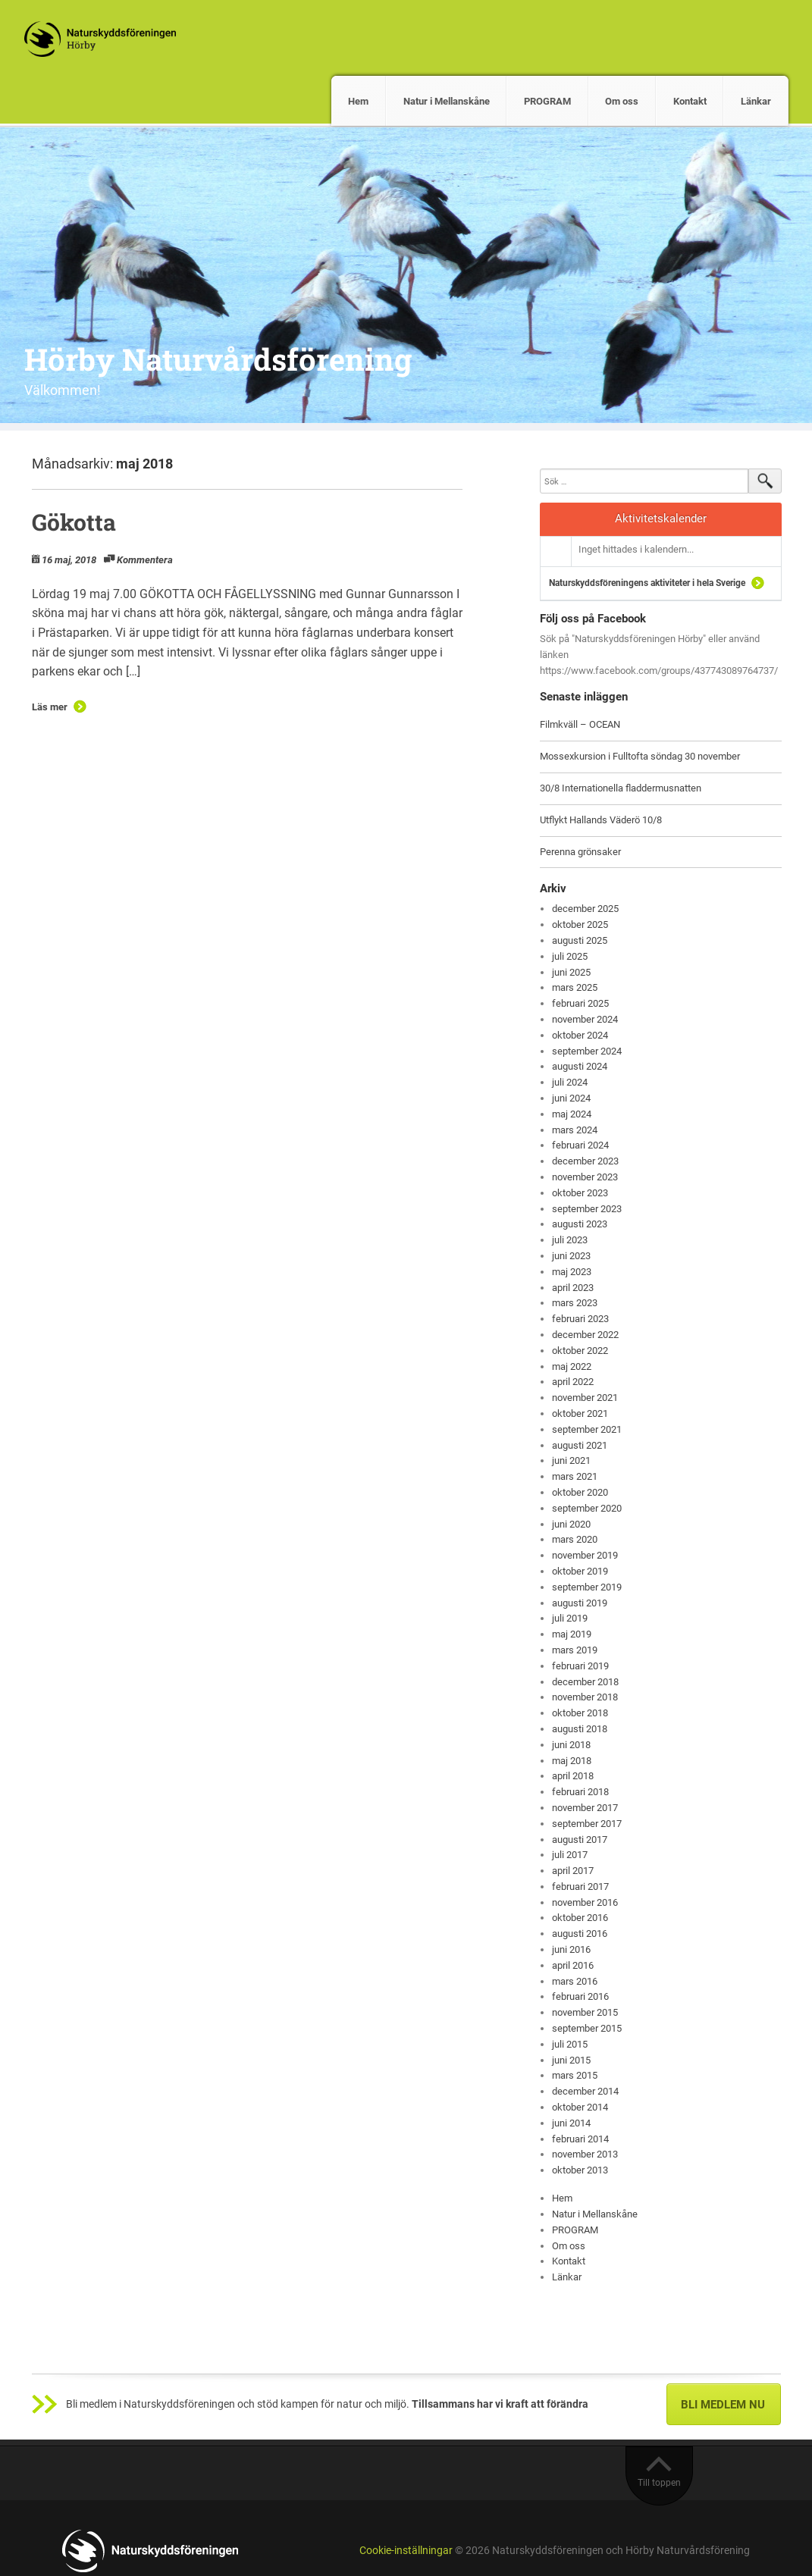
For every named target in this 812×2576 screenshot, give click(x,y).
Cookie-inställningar (406, 2550)
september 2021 (587, 1429)
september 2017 (587, 1823)
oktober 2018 (580, 1713)
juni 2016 (571, 1949)
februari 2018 (580, 1791)
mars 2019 (574, 1650)
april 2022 (573, 1381)
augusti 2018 (579, 1729)
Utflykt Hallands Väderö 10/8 (601, 820)
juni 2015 (571, 2060)
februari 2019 (580, 1666)
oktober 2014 (580, 2107)
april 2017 (573, 1870)
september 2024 (587, 1051)
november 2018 (585, 1697)
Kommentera (145, 560)
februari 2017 (580, 1886)
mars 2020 (574, 1539)
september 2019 (587, 1587)
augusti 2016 (579, 1933)
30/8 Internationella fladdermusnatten (620, 788)
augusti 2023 (579, 1224)
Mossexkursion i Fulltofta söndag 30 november (640, 756)
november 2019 (585, 1555)
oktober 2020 (580, 1492)
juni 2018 (571, 1744)
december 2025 (585, 908)
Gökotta (74, 522)
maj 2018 (571, 1760)
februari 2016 (580, 1996)
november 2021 (585, 1397)
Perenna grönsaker (580, 851)
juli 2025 (570, 956)
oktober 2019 (580, 1571)
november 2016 (585, 1902)
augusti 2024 (579, 1066)
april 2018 (573, 1776)
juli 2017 (570, 1854)
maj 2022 (571, 1366)
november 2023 (585, 1177)
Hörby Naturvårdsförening (218, 359)
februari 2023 (580, 1318)
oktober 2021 (580, 1413)
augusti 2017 (579, 1839)
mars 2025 (574, 987)
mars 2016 (574, 1981)
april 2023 (573, 1287)
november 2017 (585, 1807)
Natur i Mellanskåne (446, 101)
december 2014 (585, 2091)
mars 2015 (574, 2075)
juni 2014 (571, 2123)
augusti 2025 (579, 940)
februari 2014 (580, 2139)
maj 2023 (571, 1271)
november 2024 (585, 1019)
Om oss (621, 101)
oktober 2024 (580, 1035)
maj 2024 (571, 1114)
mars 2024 (574, 1130)
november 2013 (585, 2154)
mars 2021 (574, 1476)
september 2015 (587, 2028)
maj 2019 (571, 1634)
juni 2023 (571, 1255)
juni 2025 (571, 972)
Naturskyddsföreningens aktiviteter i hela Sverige (647, 583)
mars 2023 (574, 1302)
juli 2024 (570, 1082)
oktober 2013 (580, 2170)
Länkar (756, 101)
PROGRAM (547, 101)
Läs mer (49, 707)
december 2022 (585, 1334)
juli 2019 (570, 1618)
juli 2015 (570, 2044)
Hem (358, 101)
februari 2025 (580, 1003)
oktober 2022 (580, 1350)
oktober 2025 (580, 924)
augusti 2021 (579, 1445)
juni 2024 (571, 1098)
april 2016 (573, 1965)
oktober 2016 (580, 1917)
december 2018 (585, 1682)
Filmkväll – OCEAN (580, 724)
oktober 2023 (580, 1193)
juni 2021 (571, 1460)
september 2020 (587, 1508)
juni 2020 (571, 1524)
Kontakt (690, 101)
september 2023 (587, 1208)
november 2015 (585, 2012)
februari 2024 (580, 1145)
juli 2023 (570, 1240)
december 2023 (585, 1161)
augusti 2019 (579, 1603)
